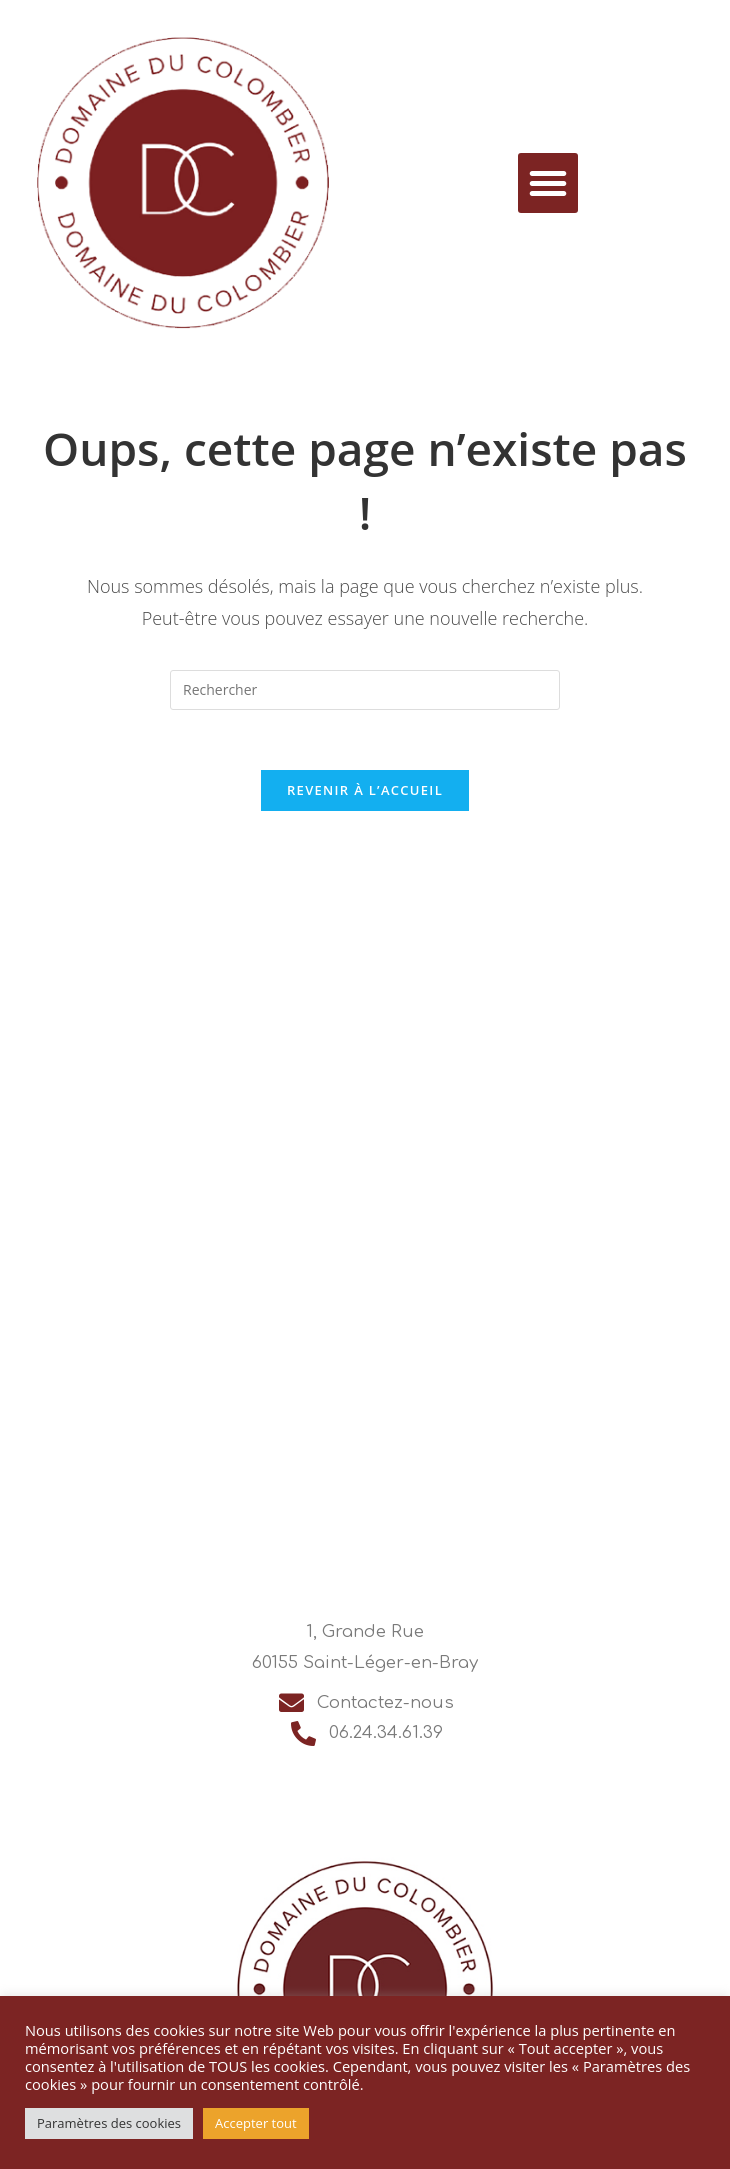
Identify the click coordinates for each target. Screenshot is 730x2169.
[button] (548, 183)
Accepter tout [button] (256, 2123)
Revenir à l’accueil (365, 790)
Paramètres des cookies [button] (109, 2123)
